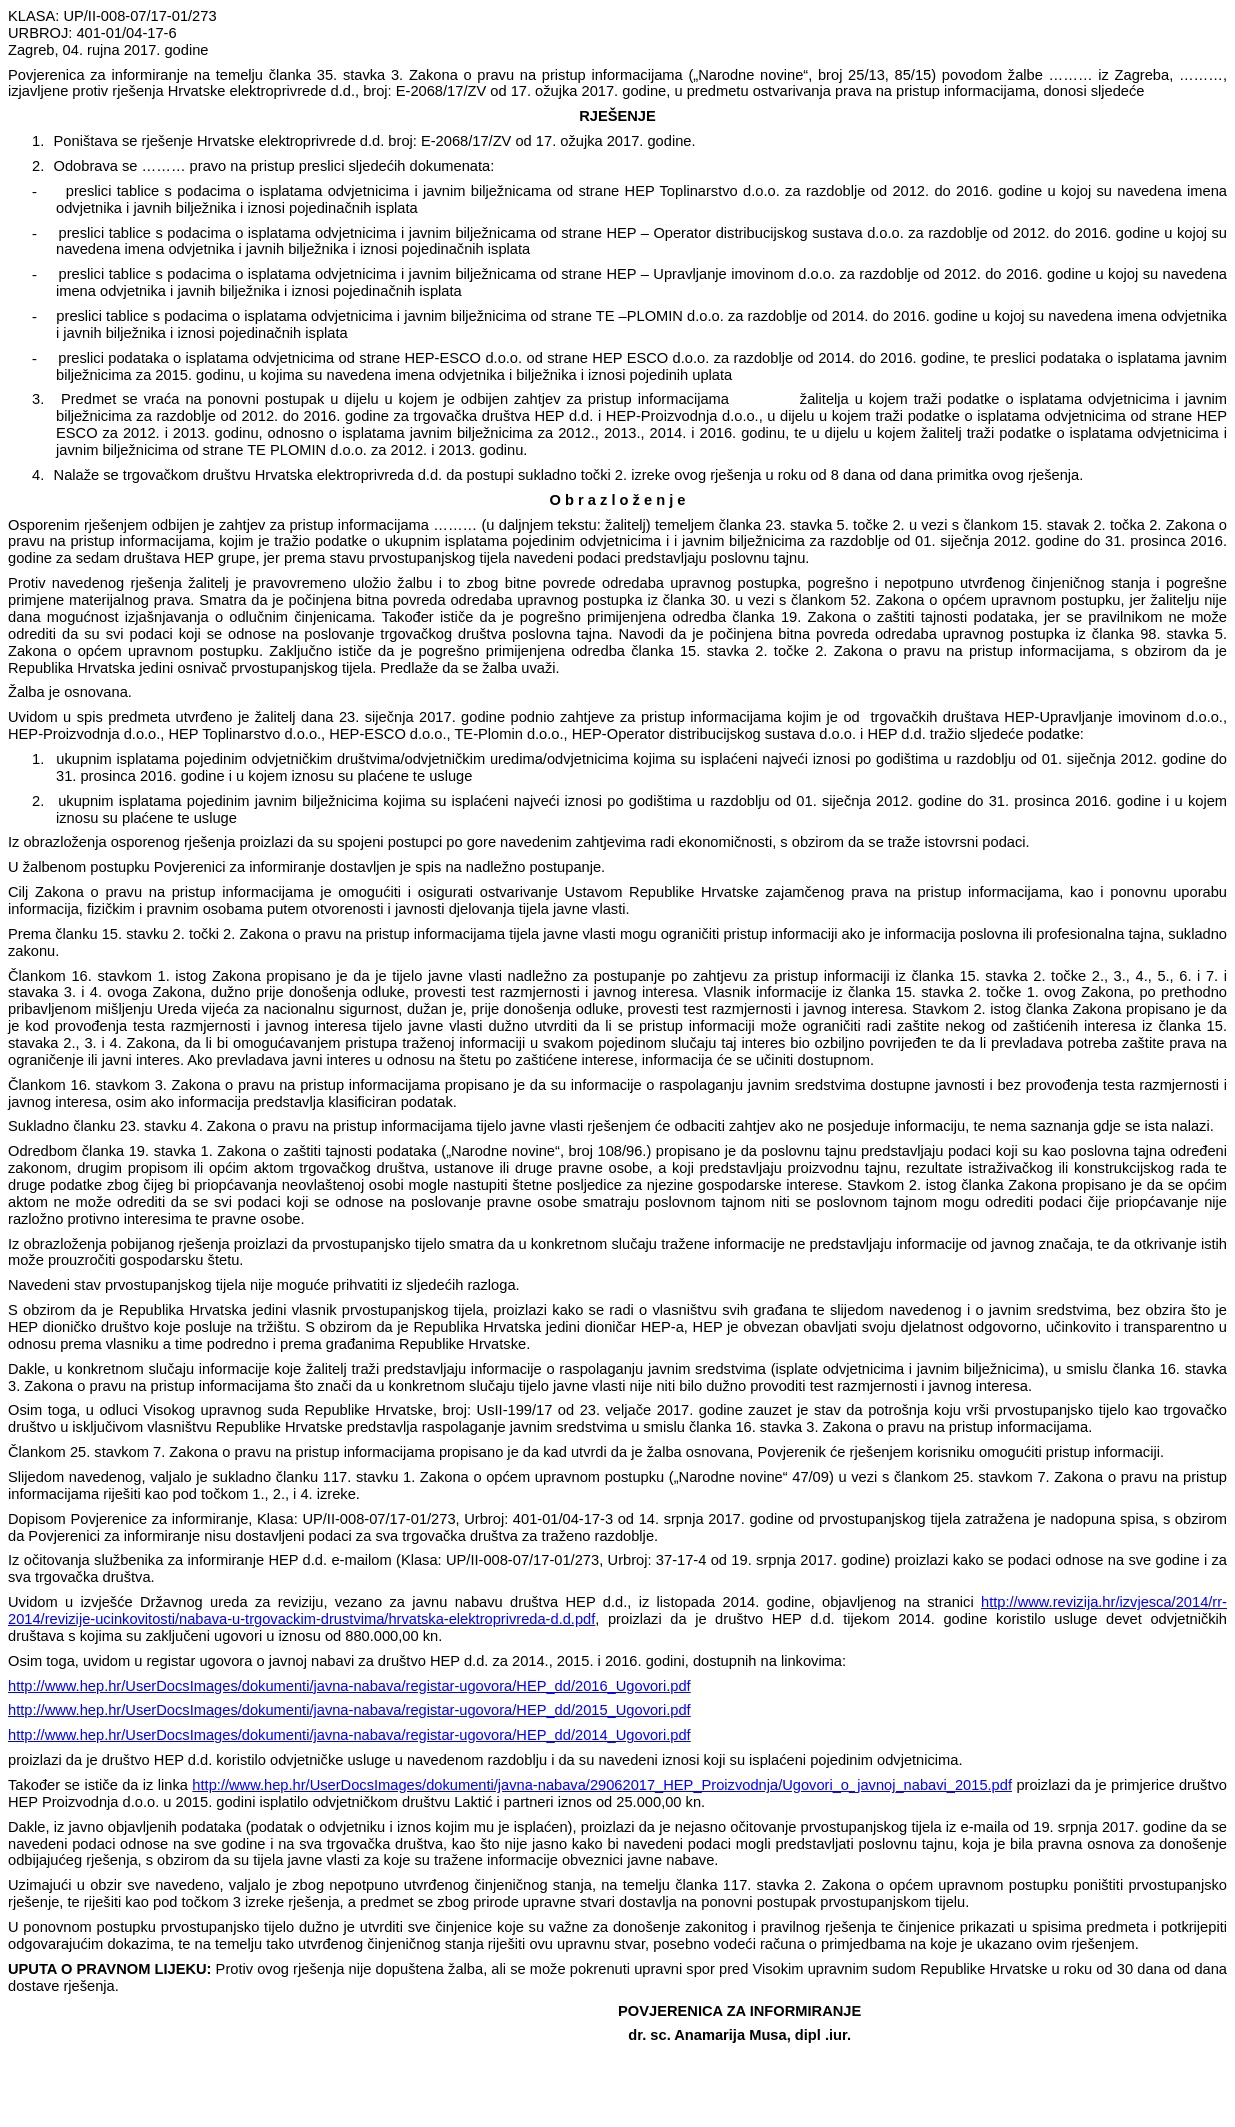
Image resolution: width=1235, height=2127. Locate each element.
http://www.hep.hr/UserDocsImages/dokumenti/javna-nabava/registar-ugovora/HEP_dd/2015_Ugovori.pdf (349, 1710)
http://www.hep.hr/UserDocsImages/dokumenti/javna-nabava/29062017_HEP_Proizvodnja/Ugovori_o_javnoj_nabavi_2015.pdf (602, 1785)
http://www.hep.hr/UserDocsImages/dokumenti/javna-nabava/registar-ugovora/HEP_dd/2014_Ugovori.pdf (349, 1735)
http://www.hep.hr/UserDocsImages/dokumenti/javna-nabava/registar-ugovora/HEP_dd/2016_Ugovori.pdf (349, 1686)
